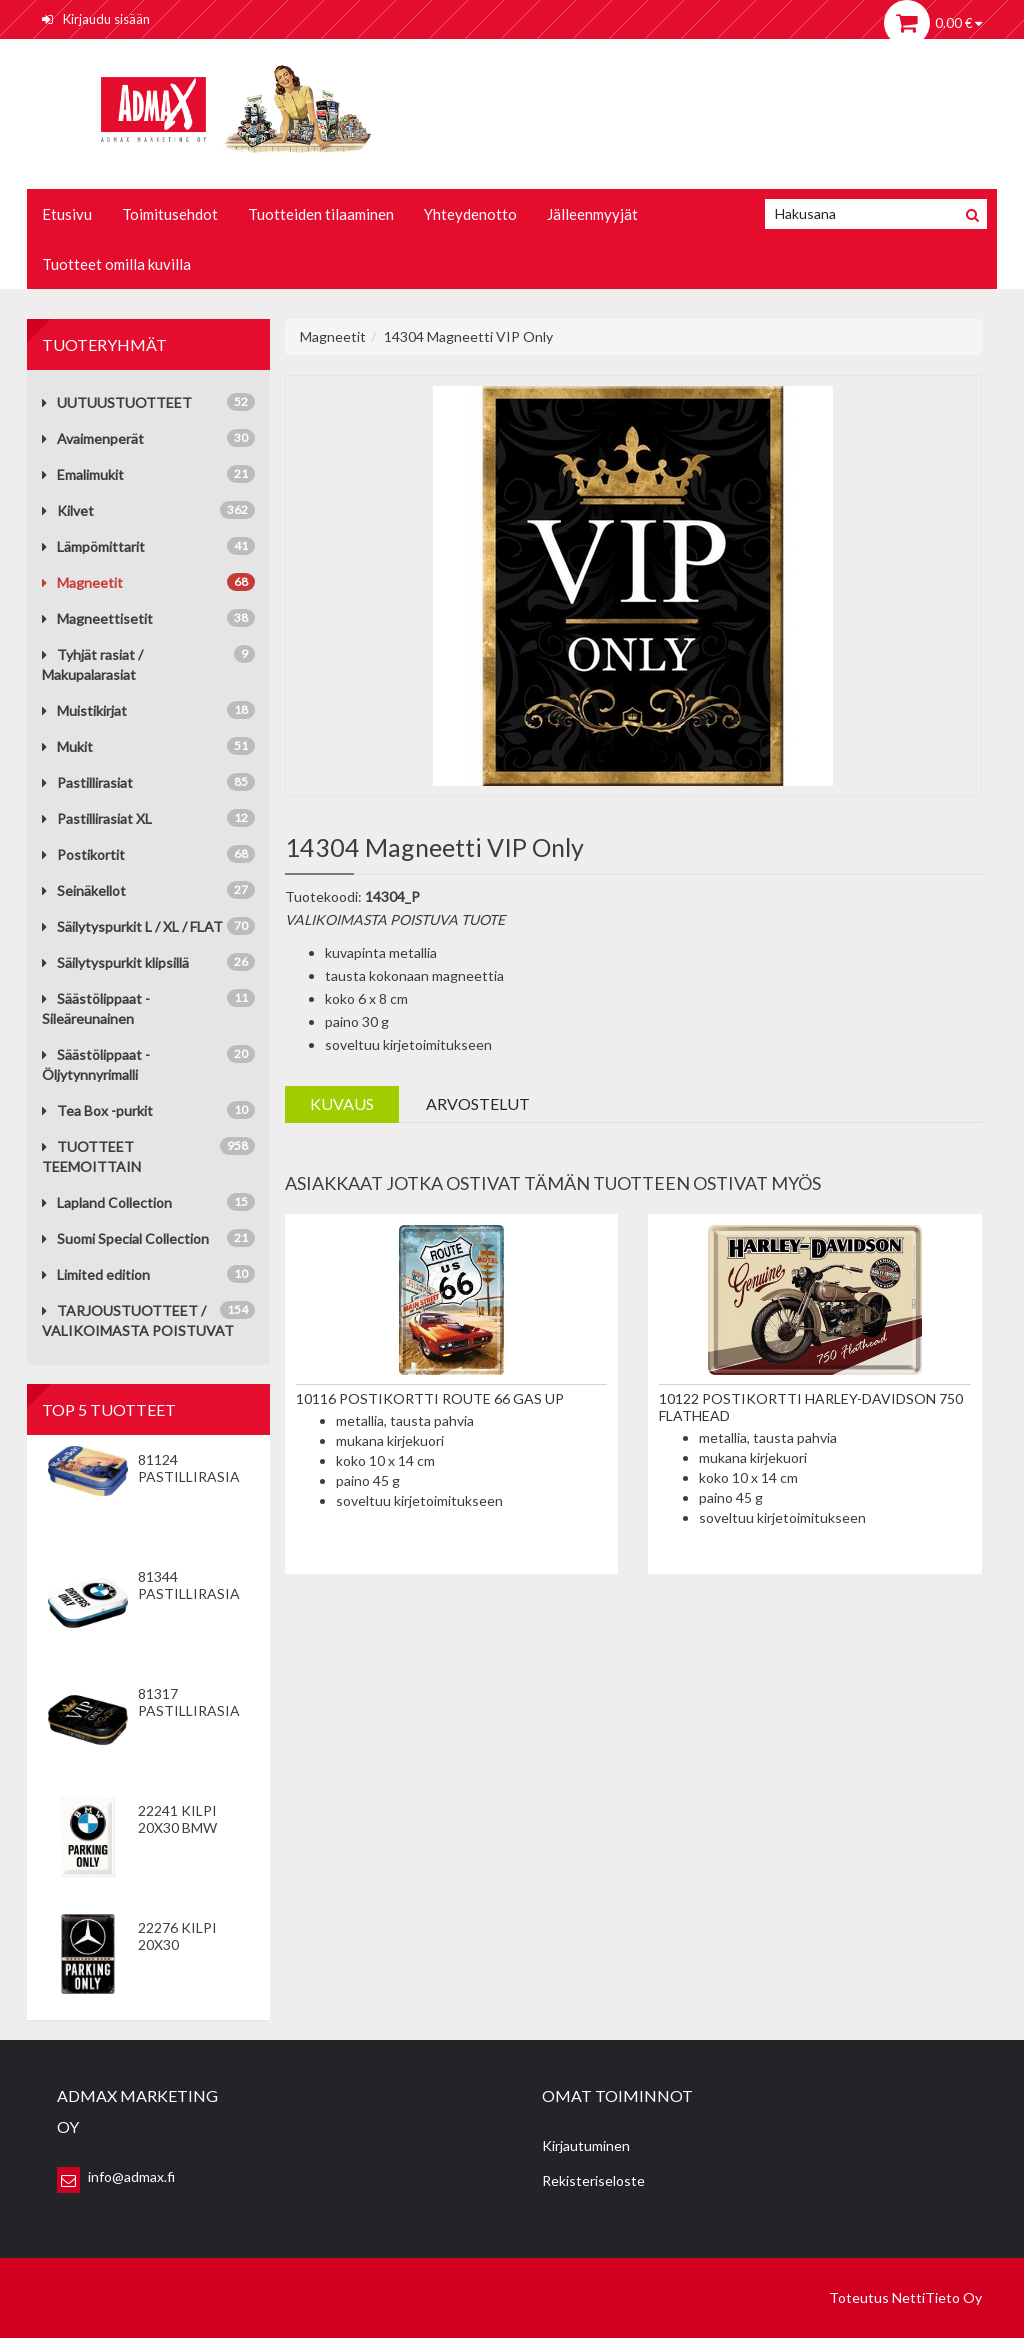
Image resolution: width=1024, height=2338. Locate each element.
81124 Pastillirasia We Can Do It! (189, 1476)
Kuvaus (342, 1103)
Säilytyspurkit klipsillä (115, 962)
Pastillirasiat (87, 782)
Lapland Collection (107, 1202)
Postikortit (83, 854)
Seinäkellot (84, 890)
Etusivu (67, 214)
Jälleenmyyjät (592, 214)
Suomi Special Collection (125, 1238)
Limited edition (96, 1274)
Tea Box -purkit (97, 1110)
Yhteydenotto (470, 214)
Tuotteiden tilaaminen (321, 214)
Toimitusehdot (170, 214)
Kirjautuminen (586, 2145)
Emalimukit (83, 474)
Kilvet (68, 510)
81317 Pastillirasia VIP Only (189, 1710)
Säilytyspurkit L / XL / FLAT (132, 926)
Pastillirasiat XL (97, 818)
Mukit (67, 746)
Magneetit (82, 582)
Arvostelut (478, 1103)
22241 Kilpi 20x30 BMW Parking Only (189, 1827)
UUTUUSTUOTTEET (117, 402)
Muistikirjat (84, 710)
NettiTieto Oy (937, 2297)
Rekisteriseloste (593, 2180)
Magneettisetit (97, 618)
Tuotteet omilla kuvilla (116, 264)
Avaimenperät (93, 438)
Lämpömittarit (93, 546)
